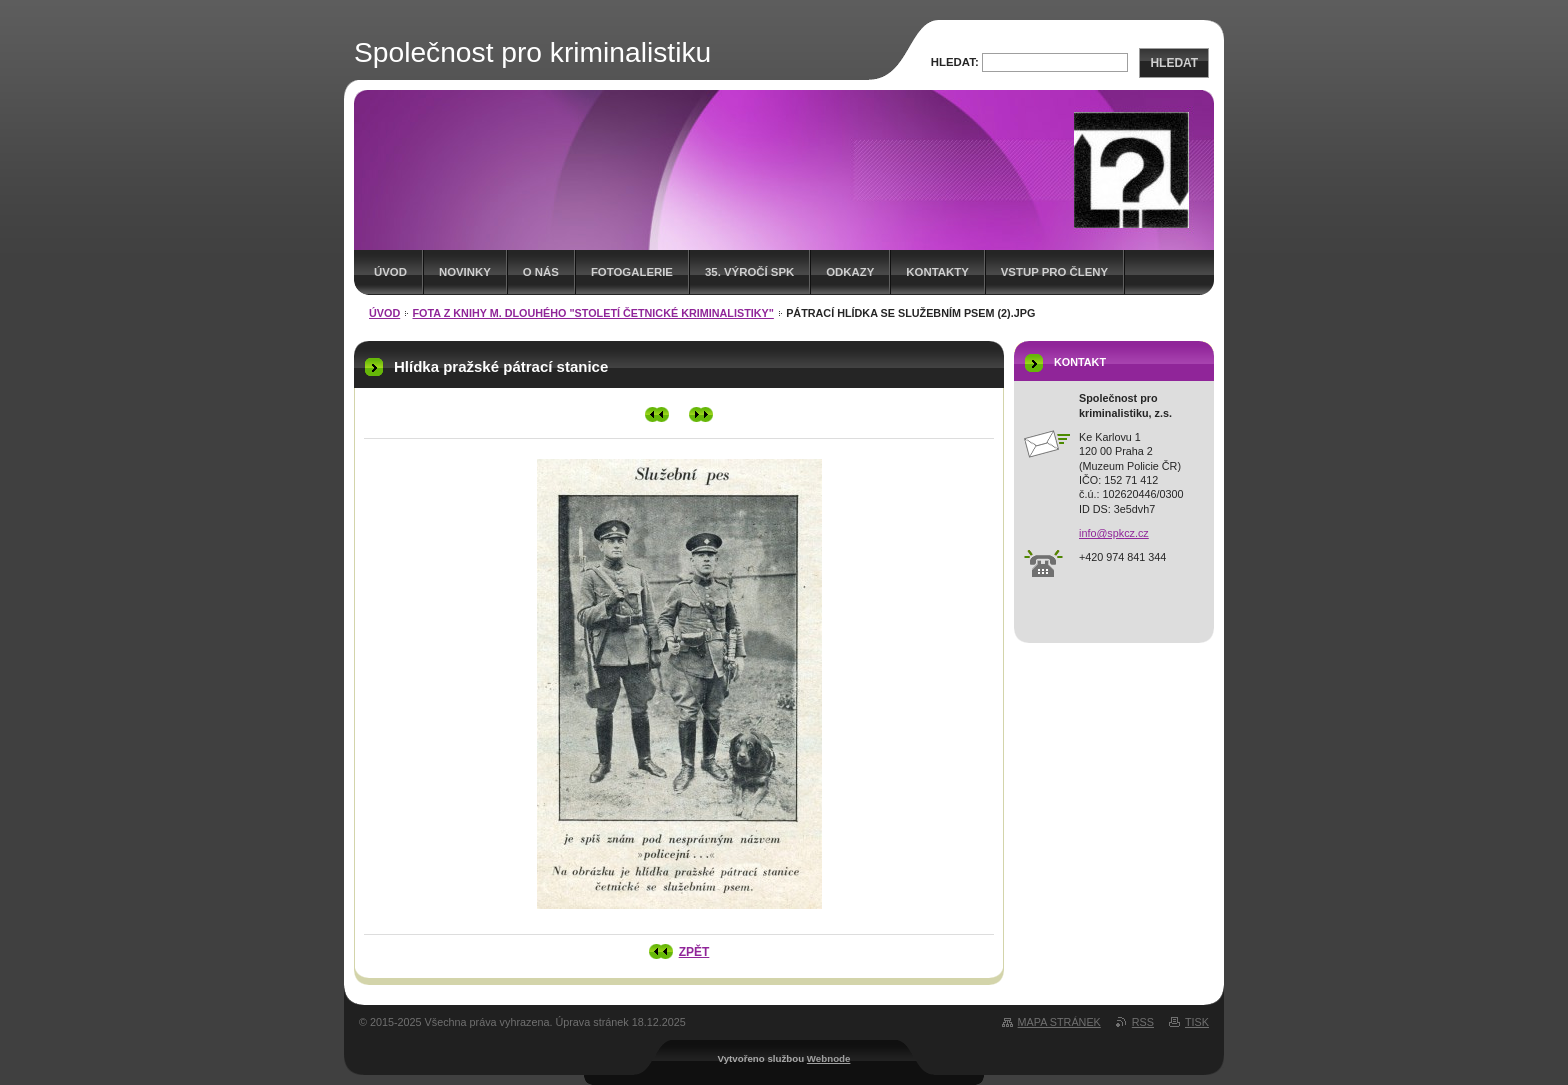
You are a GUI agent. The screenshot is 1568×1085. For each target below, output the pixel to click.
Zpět (694, 952)
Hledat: (955, 62)
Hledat (1174, 63)
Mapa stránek (1059, 1022)
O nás (541, 272)
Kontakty (937, 272)
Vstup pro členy (1054, 272)
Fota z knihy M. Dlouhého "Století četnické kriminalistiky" (593, 313)
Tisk (1197, 1022)
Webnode (829, 1058)
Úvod (390, 272)
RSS (1143, 1022)
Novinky (465, 272)
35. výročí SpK (749, 272)
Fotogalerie (632, 272)
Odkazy (850, 272)
